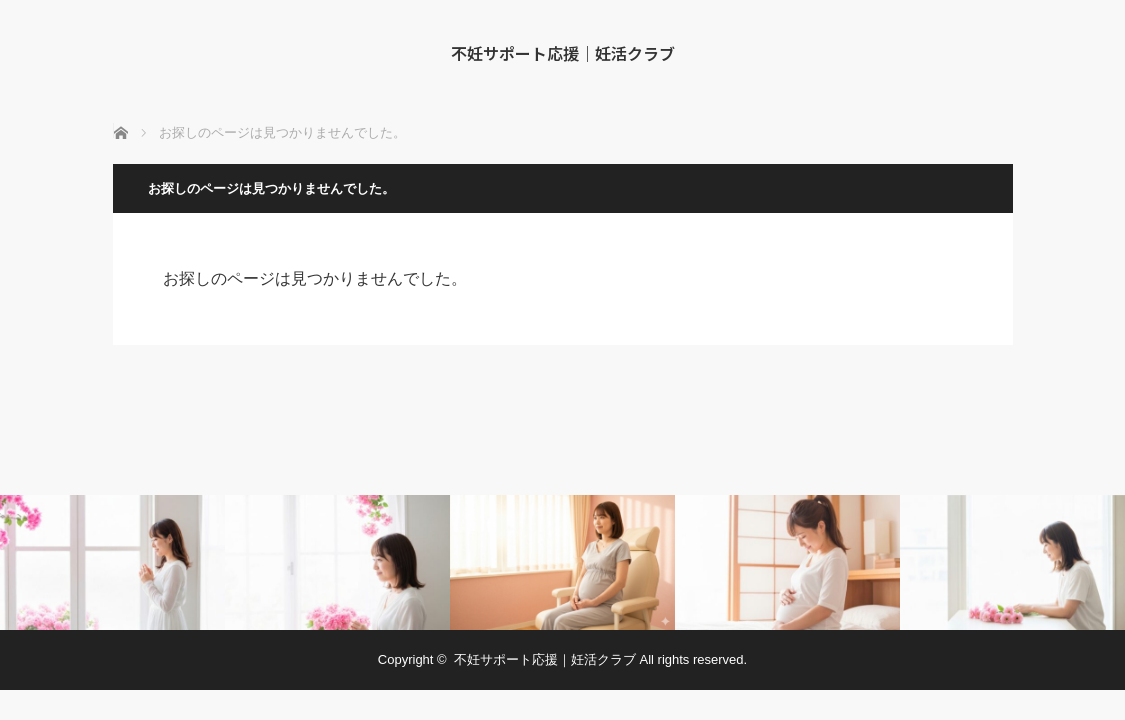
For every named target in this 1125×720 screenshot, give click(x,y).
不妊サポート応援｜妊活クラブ (563, 53)
